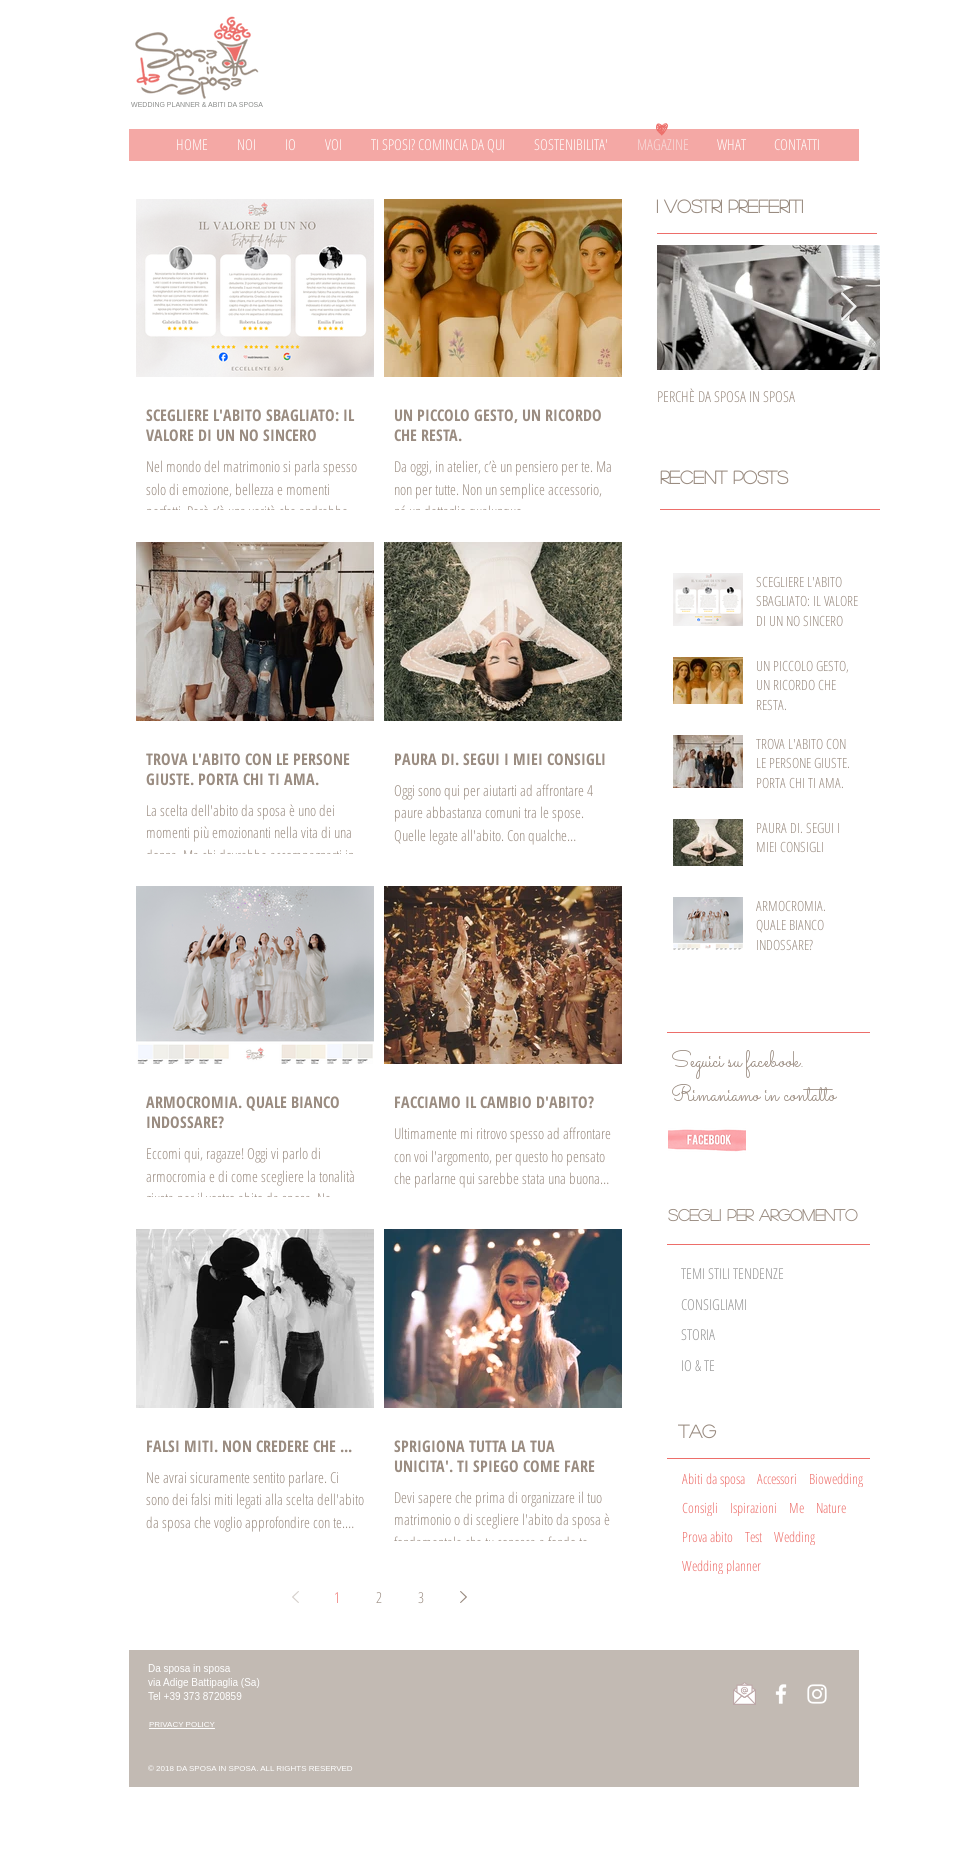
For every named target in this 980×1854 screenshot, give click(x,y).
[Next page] (463, 1597)
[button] (182, 1724)
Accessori (777, 1478)
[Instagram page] (817, 1694)
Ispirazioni (753, 1507)
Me (796, 1507)
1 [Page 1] (337, 1597)
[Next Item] (848, 307)
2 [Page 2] (379, 1597)
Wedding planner (721, 1565)
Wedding (794, 1536)
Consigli (700, 1507)
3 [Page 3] (421, 1597)
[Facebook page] (781, 1694)
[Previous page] (295, 1597)
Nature (831, 1507)
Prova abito (707, 1536)
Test (753, 1536)
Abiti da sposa (713, 1478)
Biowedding (836, 1478)
